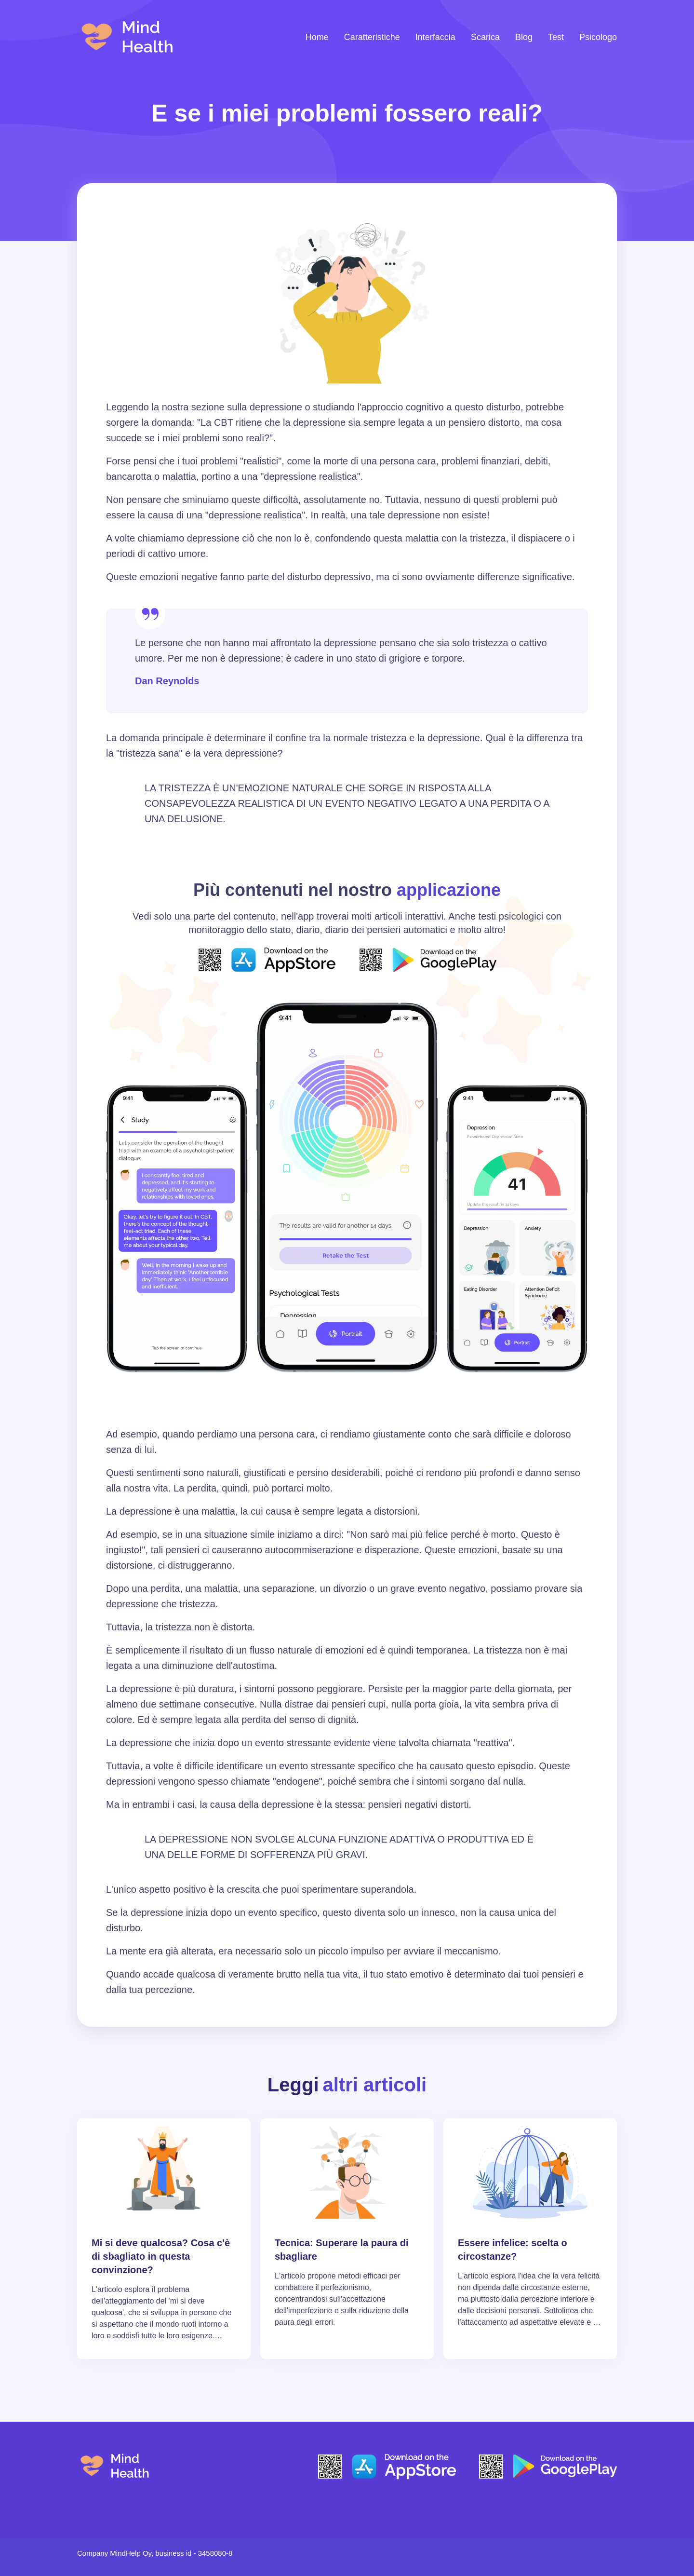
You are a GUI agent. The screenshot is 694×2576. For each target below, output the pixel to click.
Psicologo (598, 37)
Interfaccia (435, 37)
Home (317, 37)
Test (556, 37)
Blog (524, 37)
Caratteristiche (372, 37)
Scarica (485, 37)
